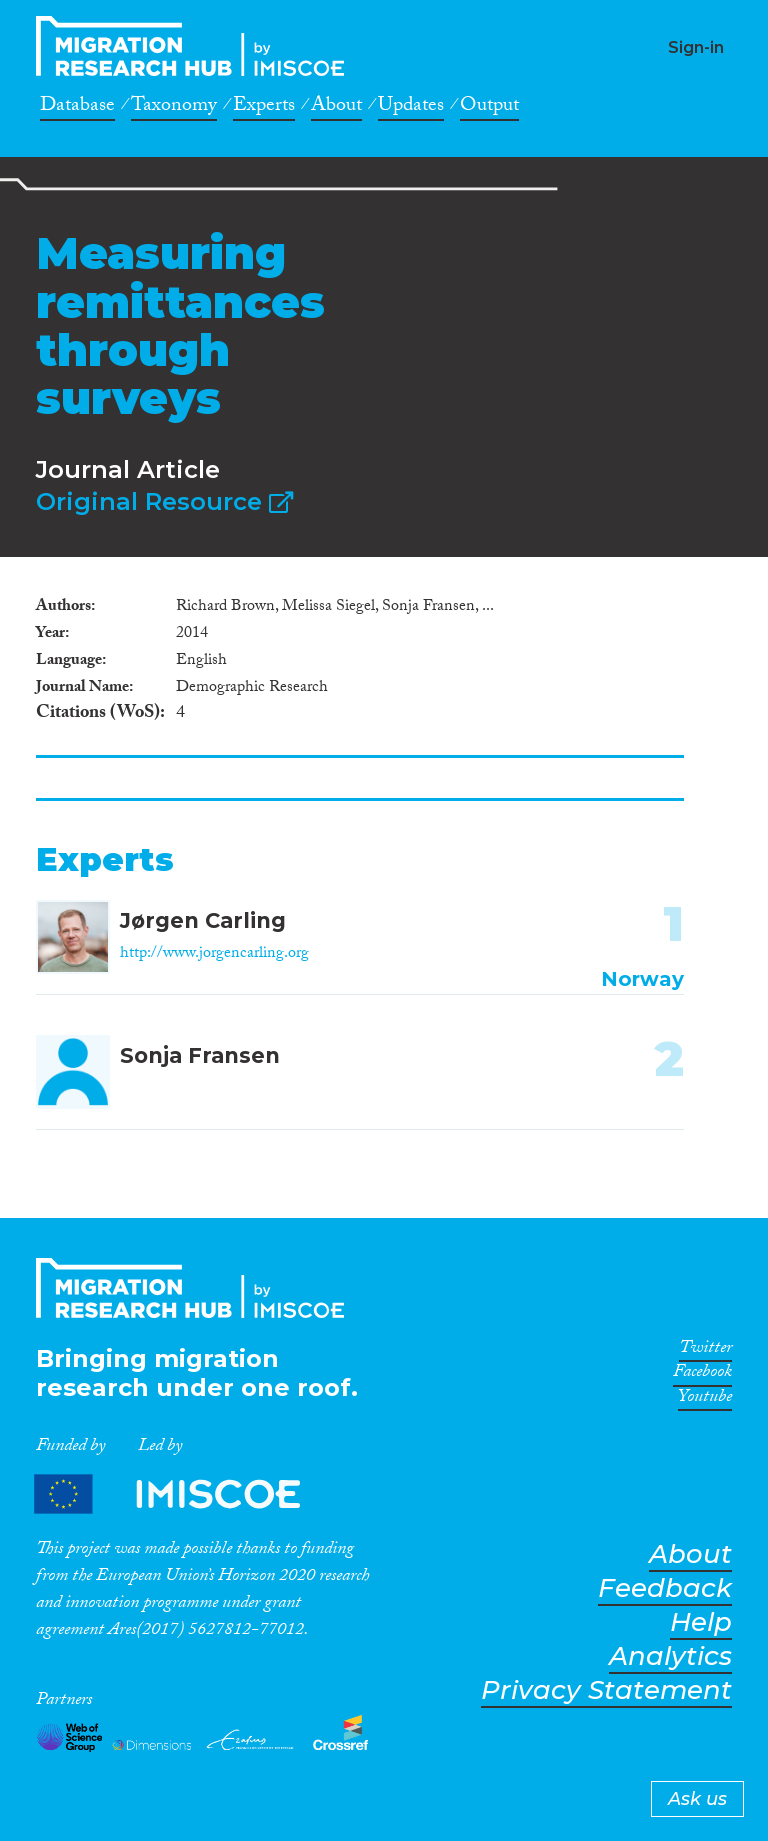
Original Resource (164, 501)
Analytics (670, 1656)
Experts (264, 108)
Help (701, 1622)
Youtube (705, 1400)
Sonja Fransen (200, 1055)
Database (77, 108)
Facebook (702, 1375)
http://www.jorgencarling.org (214, 954)
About (336, 108)
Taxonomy (174, 108)
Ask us (697, 1799)
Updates (411, 108)
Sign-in (696, 47)
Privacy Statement (606, 1690)
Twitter (705, 1351)
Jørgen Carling (203, 920)
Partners (184, 1493)
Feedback (665, 1588)
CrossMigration (196, 46)
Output (489, 108)
